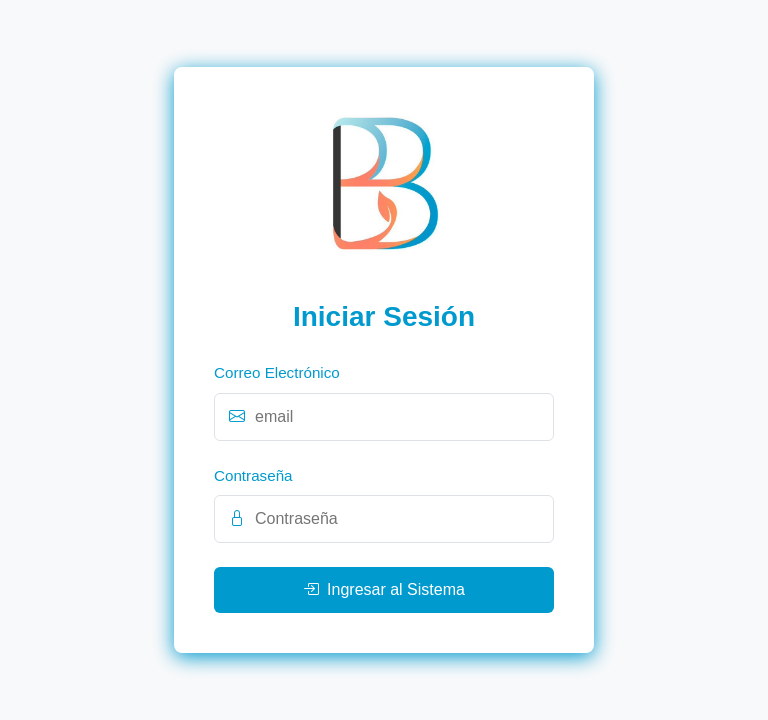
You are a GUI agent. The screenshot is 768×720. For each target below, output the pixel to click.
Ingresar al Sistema (384, 590)
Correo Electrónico (277, 372)
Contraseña (253, 475)
